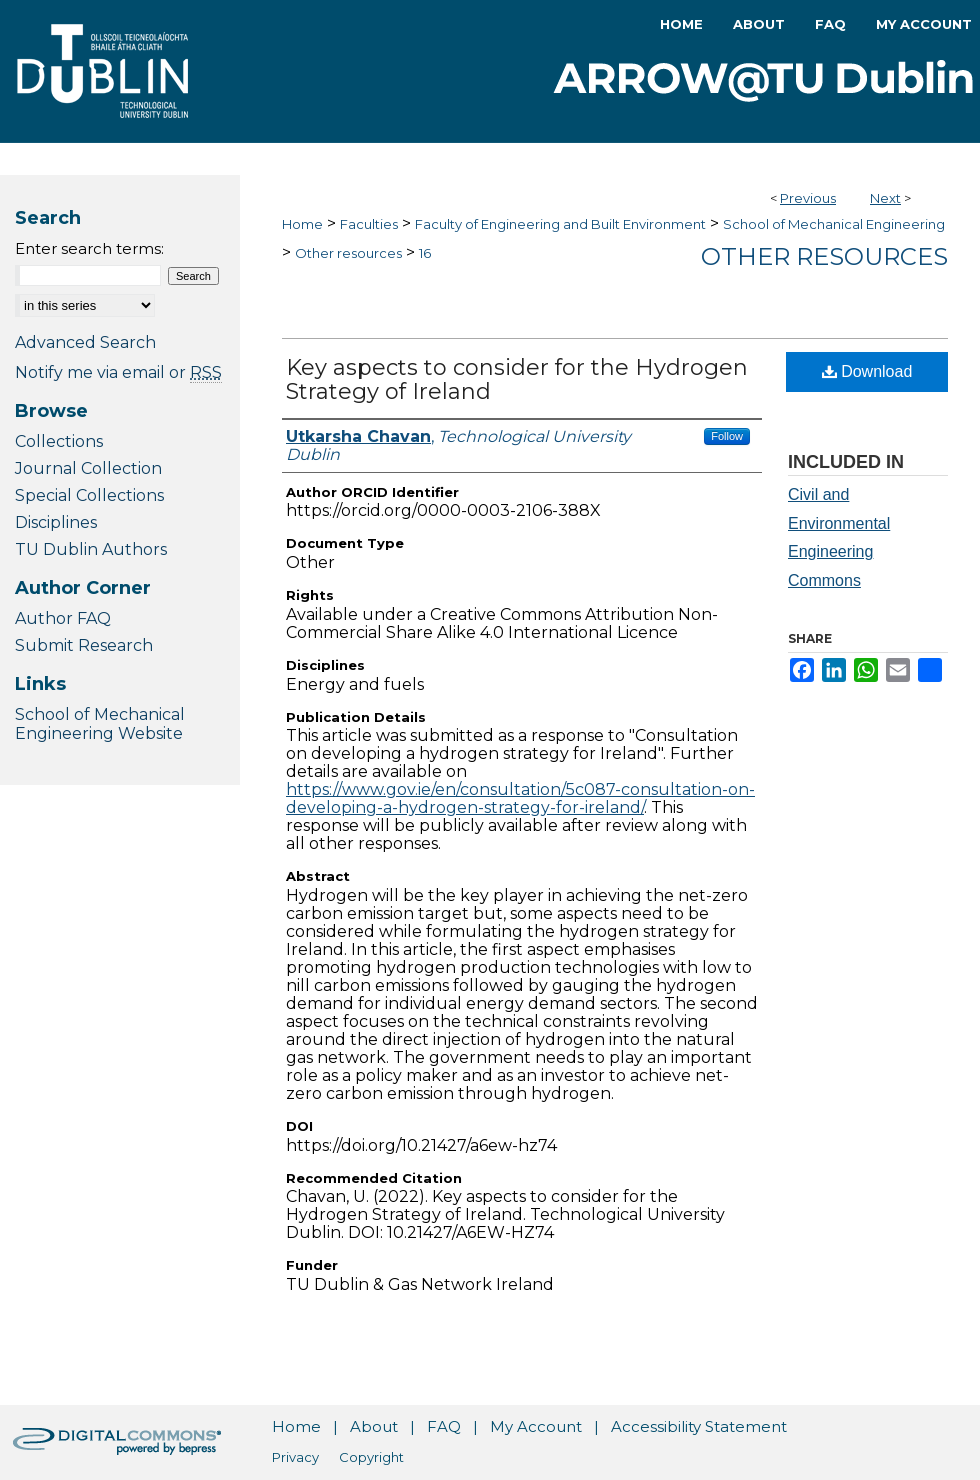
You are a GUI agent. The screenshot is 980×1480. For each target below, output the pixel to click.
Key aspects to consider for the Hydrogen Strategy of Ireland (517, 379)
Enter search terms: (89, 248)
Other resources (348, 253)
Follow (727, 436)
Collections (59, 441)
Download (867, 371)
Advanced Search (85, 342)
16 (425, 253)
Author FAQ (63, 618)
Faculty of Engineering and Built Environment (560, 224)
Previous (808, 198)
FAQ (444, 1426)
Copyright (371, 1457)
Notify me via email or (118, 372)
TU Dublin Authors (91, 549)
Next (885, 198)
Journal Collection (88, 468)
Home (302, 224)
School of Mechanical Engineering (834, 224)
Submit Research (84, 645)
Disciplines (56, 522)
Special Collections (89, 495)
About (374, 1426)
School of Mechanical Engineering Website (100, 724)
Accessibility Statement (699, 1426)
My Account (536, 1426)
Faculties (369, 224)
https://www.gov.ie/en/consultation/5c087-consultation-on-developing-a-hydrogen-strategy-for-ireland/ (520, 798)
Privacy (295, 1457)
